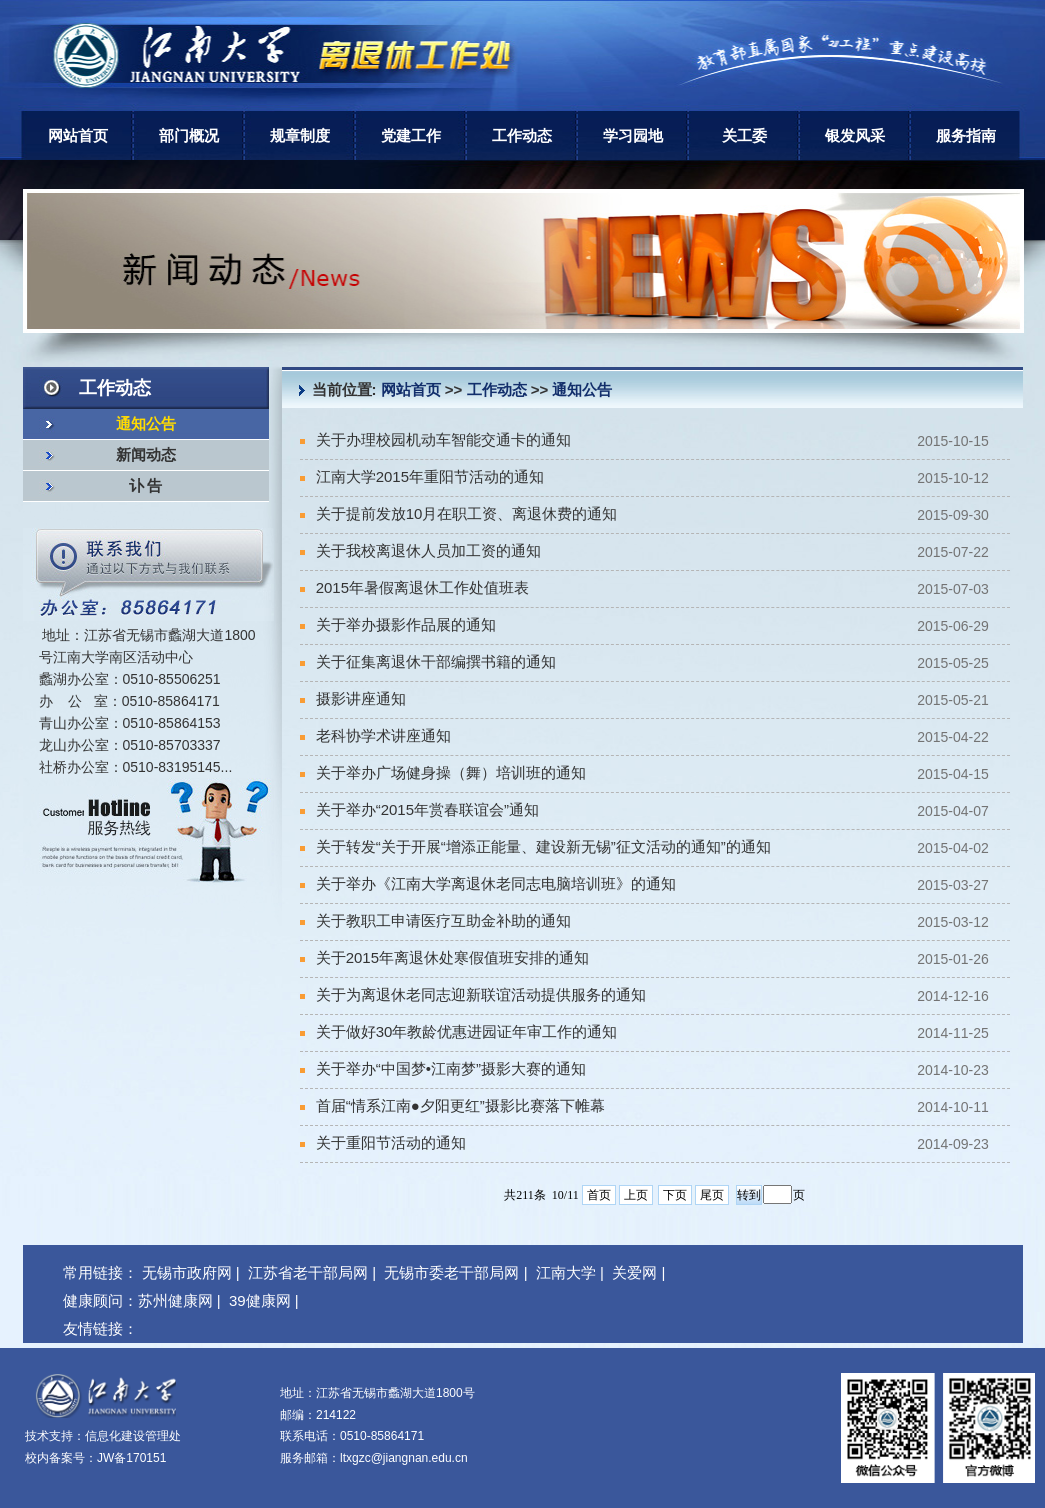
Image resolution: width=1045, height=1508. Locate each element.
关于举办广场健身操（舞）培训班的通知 (443, 772)
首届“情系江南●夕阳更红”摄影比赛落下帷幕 (452, 1105)
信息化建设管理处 (133, 1436)
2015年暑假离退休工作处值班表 (415, 587)
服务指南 (966, 136)
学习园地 (633, 136)
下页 (675, 1195)
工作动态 (522, 136)
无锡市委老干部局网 (451, 1272)
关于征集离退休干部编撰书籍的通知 (428, 661)
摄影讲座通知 (353, 698)
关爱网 (634, 1272)
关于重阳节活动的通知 (383, 1142)
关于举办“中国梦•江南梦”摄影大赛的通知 (443, 1068)
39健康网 (260, 1300)
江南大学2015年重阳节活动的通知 (422, 476)
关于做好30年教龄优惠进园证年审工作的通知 (459, 1031)
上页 (636, 1195)
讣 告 (146, 486)
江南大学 (566, 1272)
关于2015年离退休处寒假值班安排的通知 (445, 957)
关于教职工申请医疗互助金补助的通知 (435, 920)
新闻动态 (146, 455)
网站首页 (78, 136)
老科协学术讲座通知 (375, 735)
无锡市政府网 (187, 1272)
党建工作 (411, 136)
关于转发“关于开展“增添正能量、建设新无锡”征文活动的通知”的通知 (535, 846)
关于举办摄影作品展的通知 (398, 624)
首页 (599, 1195)
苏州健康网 (175, 1300)
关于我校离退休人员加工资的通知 (420, 550)
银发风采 (855, 136)
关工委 (744, 136)
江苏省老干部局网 (308, 1272)
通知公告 (146, 424)
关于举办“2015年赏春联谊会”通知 (420, 809)
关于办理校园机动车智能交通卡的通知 (435, 439)
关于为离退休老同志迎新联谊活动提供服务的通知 (473, 994)
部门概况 (189, 136)
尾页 (712, 1195)
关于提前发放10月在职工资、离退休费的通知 (459, 513)
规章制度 (300, 136)
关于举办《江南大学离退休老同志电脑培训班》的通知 (488, 883)
